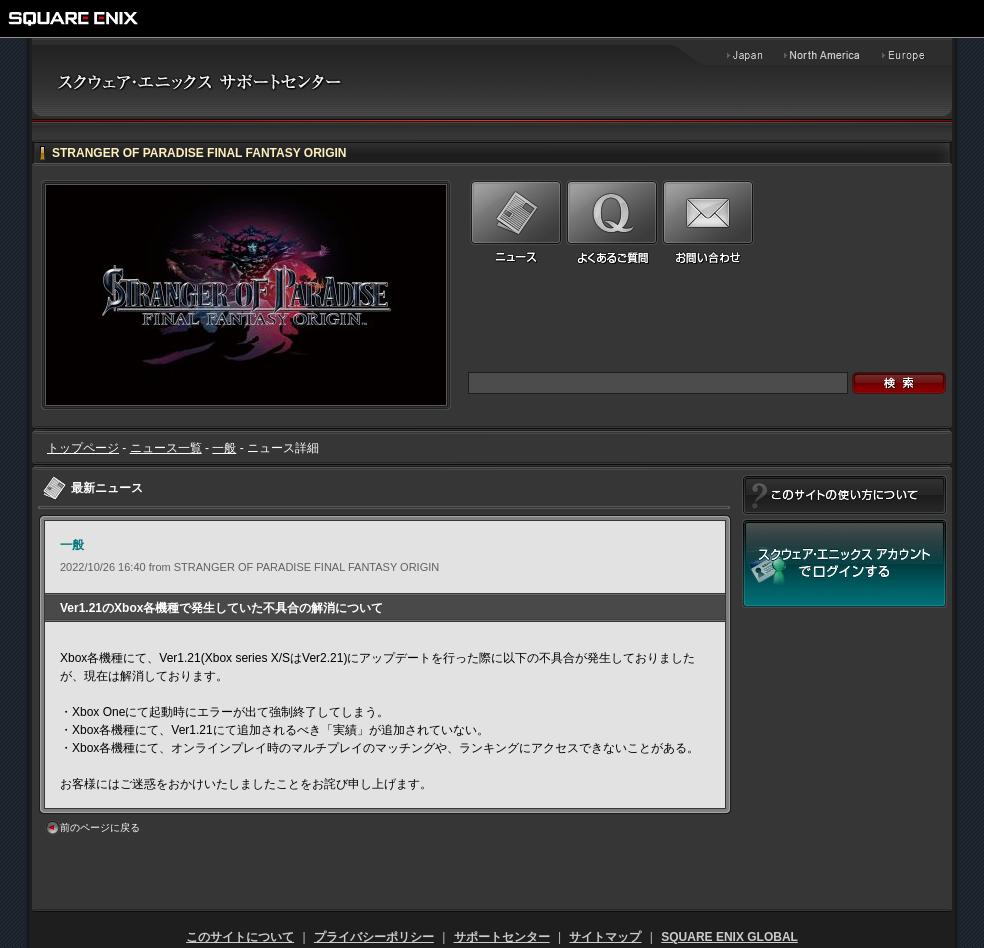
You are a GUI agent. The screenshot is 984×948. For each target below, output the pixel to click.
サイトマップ (605, 937)
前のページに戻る (100, 827)
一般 (224, 448)
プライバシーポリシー (374, 937)
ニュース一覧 (166, 448)
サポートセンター (502, 937)
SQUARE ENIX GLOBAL (729, 937)
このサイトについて (240, 937)
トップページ (83, 448)
